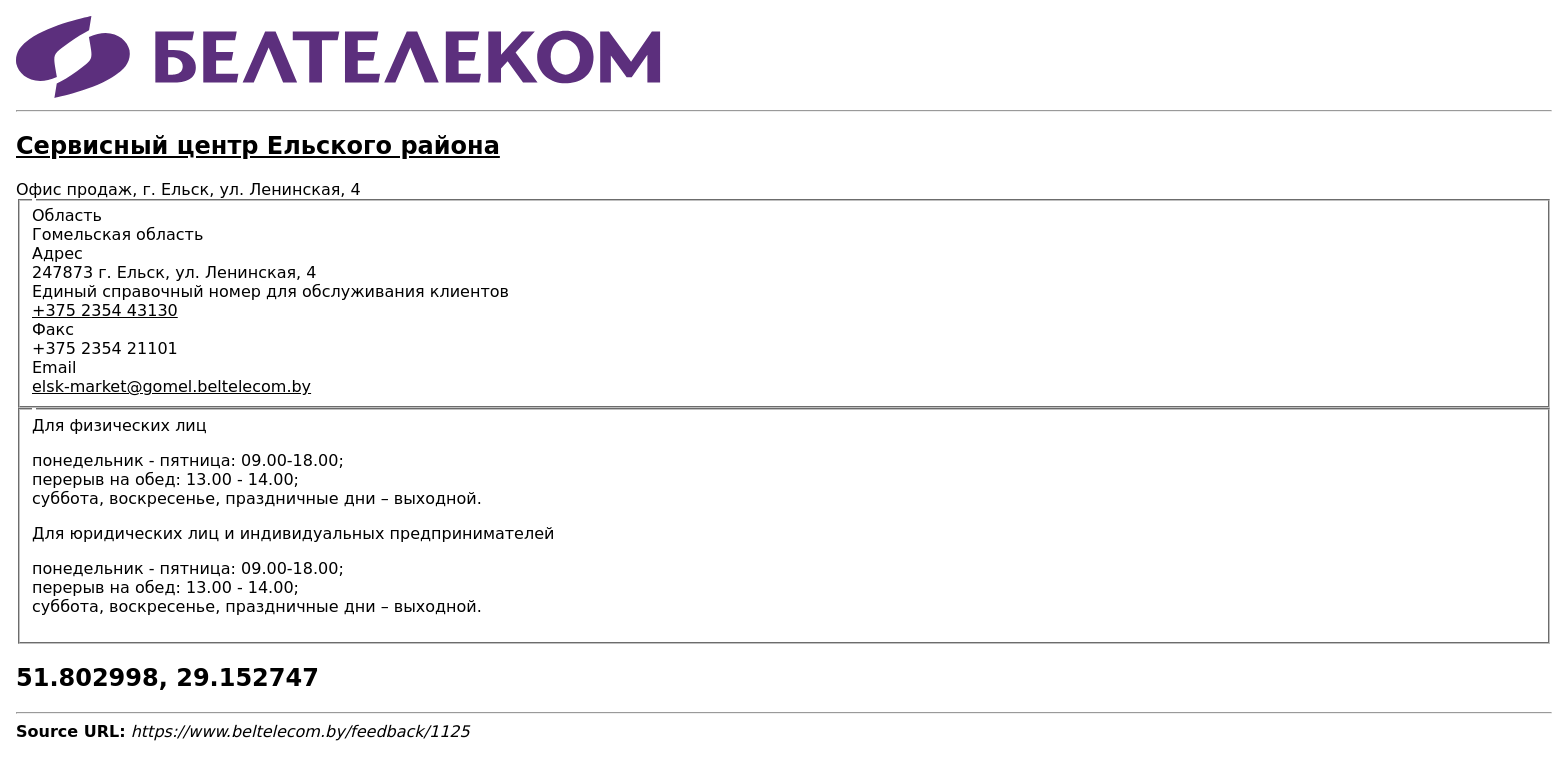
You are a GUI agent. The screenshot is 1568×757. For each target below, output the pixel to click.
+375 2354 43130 (105, 310)
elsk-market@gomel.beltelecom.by (171, 386)
